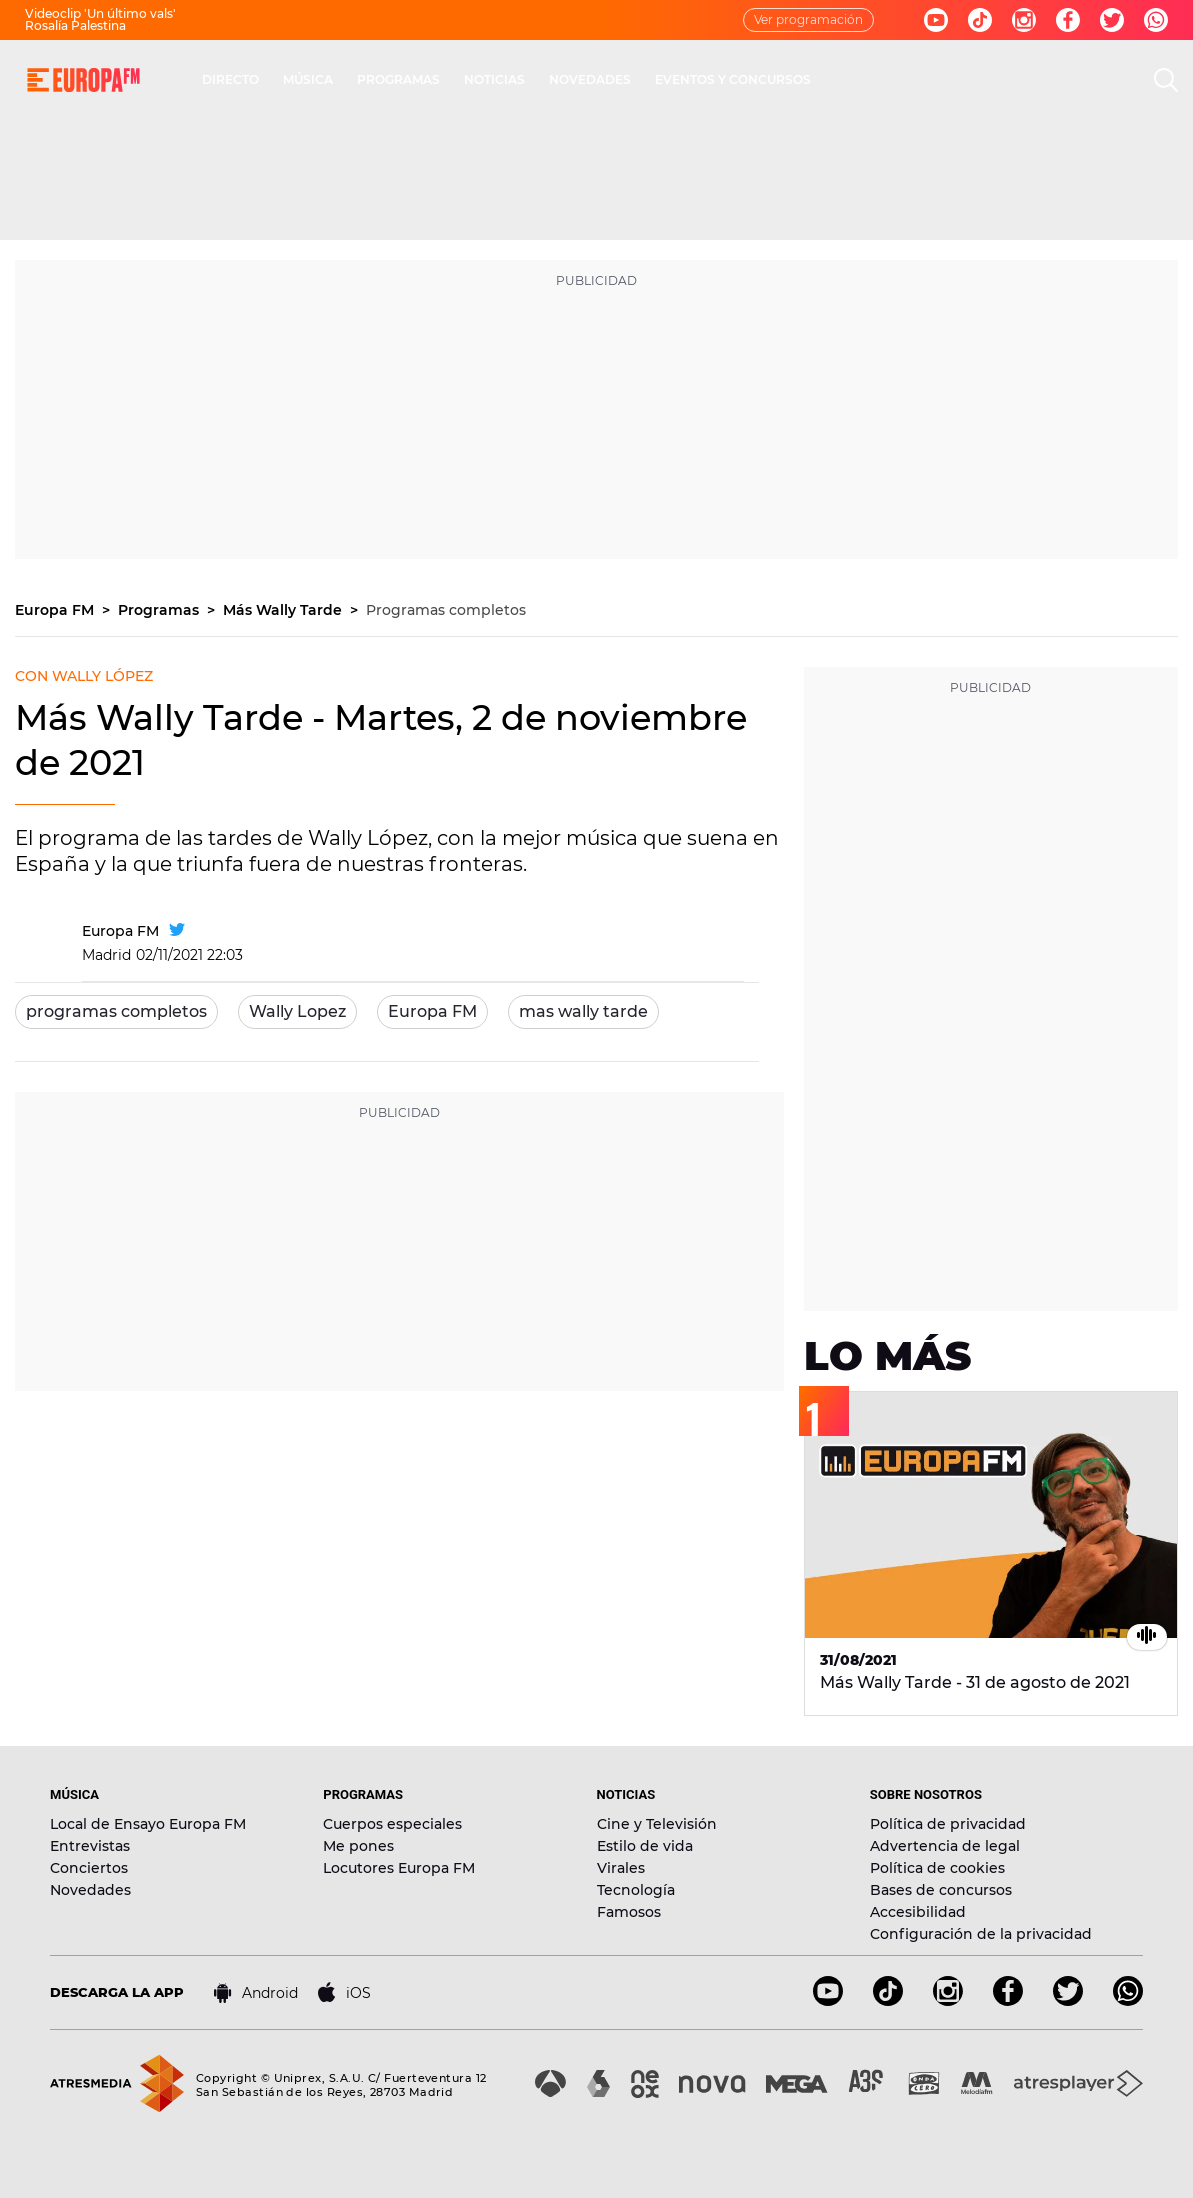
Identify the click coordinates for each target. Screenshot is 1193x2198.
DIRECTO (230, 79)
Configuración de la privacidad (981, 1934)
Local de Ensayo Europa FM (148, 1824)
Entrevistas (90, 1846)
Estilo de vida (645, 1846)
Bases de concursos (941, 1890)
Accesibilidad (918, 1912)
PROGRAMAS (398, 79)
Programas (160, 610)
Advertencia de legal (945, 1846)
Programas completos (446, 610)
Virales (621, 1868)
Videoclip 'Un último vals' (100, 13)
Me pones (358, 1846)
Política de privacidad (948, 1824)
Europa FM (56, 610)
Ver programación (808, 19)
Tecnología (636, 1890)
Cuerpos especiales (392, 1824)
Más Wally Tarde (284, 610)
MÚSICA (308, 79)
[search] (1166, 80)
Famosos (629, 1912)
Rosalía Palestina (75, 25)
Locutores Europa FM (399, 1868)
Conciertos (89, 1868)
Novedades (90, 1890)
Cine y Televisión (657, 1824)
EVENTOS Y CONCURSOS (733, 79)
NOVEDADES (590, 79)
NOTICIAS (494, 79)
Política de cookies (937, 1868)
